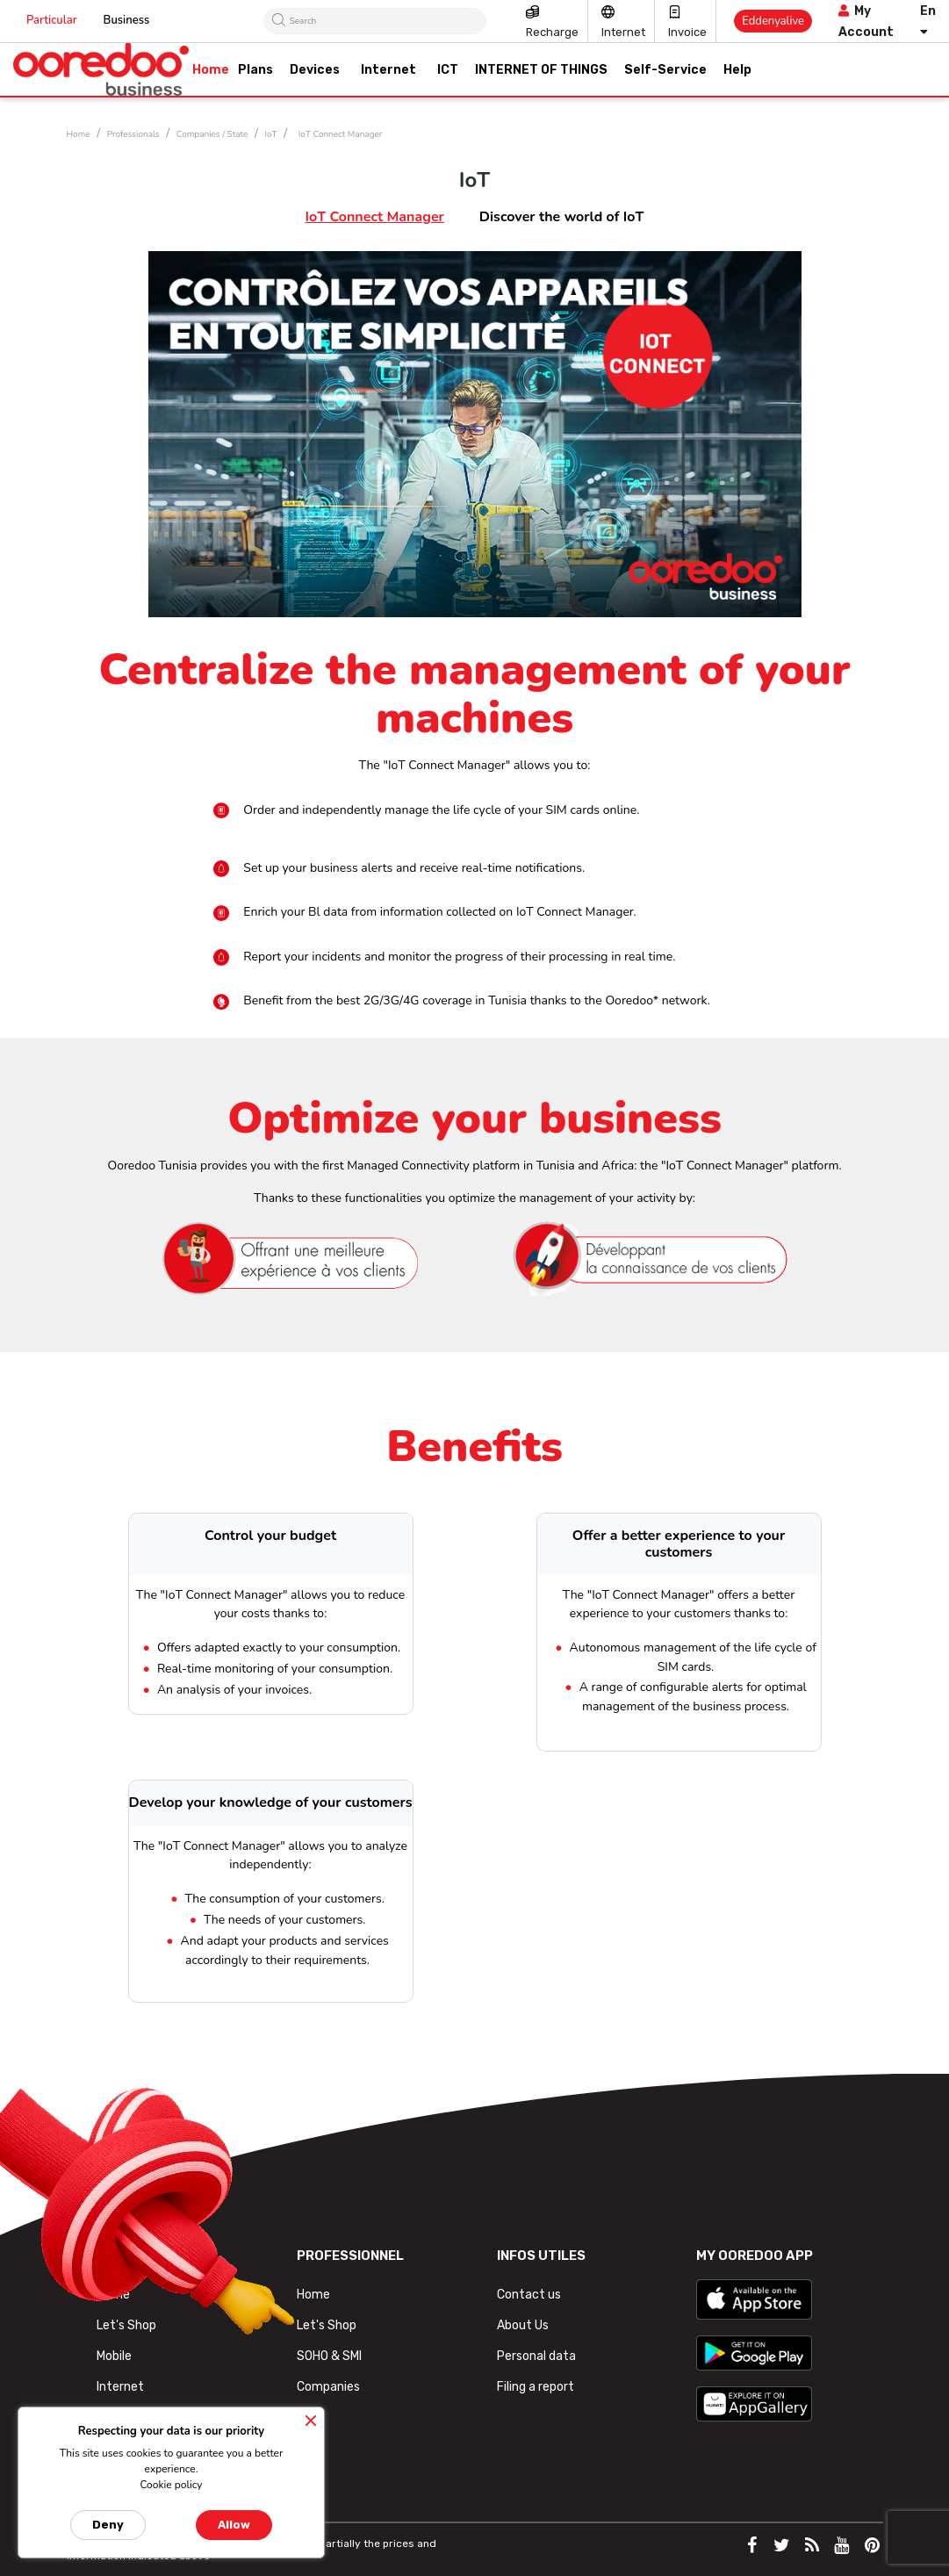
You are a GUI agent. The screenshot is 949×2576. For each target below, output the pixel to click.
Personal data (536, 2356)
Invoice (687, 32)
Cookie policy (171, 2485)
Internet (623, 32)
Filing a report (535, 2386)
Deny (108, 2524)
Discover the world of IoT (561, 217)
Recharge (552, 32)
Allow (234, 2524)
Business (127, 20)
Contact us (529, 2294)
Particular (51, 20)
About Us (523, 2325)
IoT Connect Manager (374, 217)
